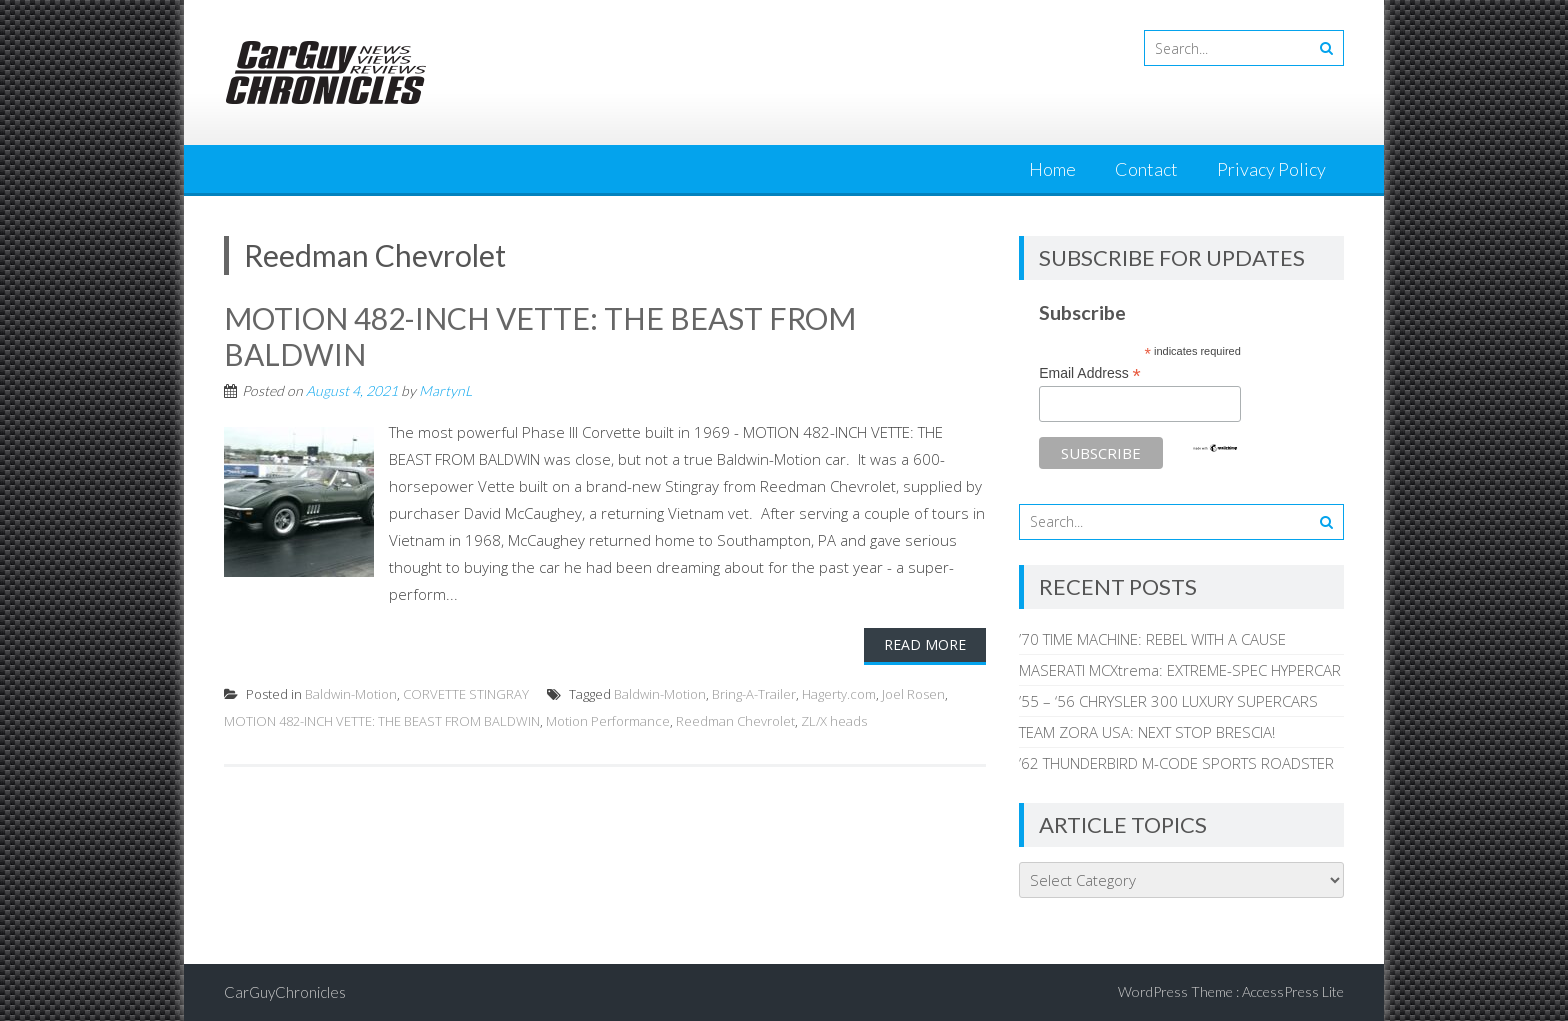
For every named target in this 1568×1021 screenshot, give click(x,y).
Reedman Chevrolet (735, 721)
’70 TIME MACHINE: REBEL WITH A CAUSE (1152, 639)
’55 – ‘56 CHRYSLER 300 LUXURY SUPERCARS (1168, 701)
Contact (1146, 169)
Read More (925, 644)
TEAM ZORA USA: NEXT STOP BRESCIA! (1147, 732)
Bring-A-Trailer (754, 694)
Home (1052, 169)
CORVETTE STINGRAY (466, 694)
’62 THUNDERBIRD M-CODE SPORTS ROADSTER (1176, 763)
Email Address (1090, 373)
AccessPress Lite (1293, 991)
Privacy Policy (1271, 169)
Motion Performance (608, 721)
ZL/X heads (834, 721)
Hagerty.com (839, 694)
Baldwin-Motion (351, 694)
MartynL (445, 390)
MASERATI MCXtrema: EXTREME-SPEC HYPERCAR (1180, 670)
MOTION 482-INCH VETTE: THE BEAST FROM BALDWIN (382, 721)
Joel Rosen (913, 694)
